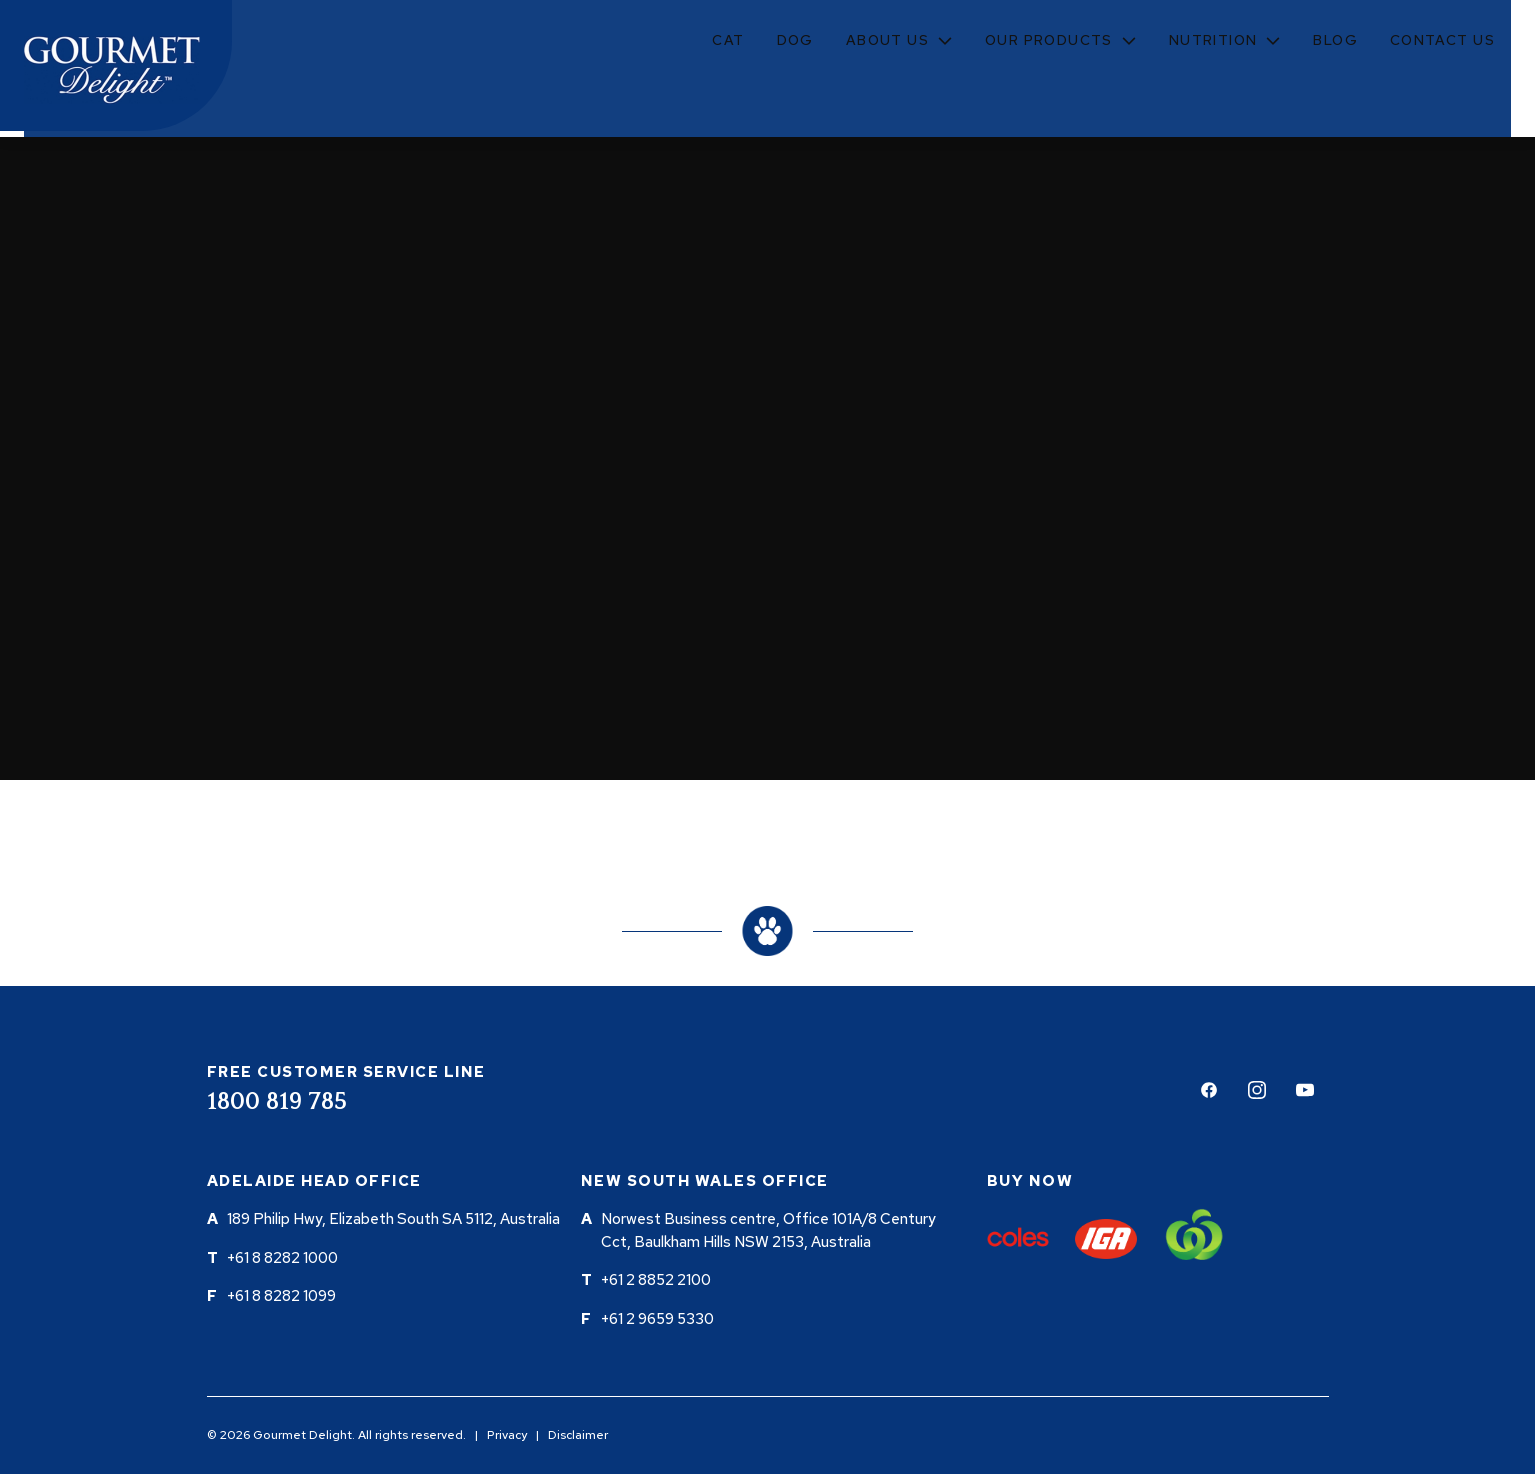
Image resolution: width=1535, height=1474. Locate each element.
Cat (728, 40)
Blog (1335, 40)
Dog (795, 40)
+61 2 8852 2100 (656, 1280)
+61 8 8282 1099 (281, 1296)
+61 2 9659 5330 (657, 1319)
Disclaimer (578, 1435)
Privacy (507, 1435)
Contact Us (1442, 40)
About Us (887, 40)
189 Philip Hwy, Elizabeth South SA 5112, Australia (393, 1219)
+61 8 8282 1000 (282, 1258)
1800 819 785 (277, 1102)
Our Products (1049, 40)
